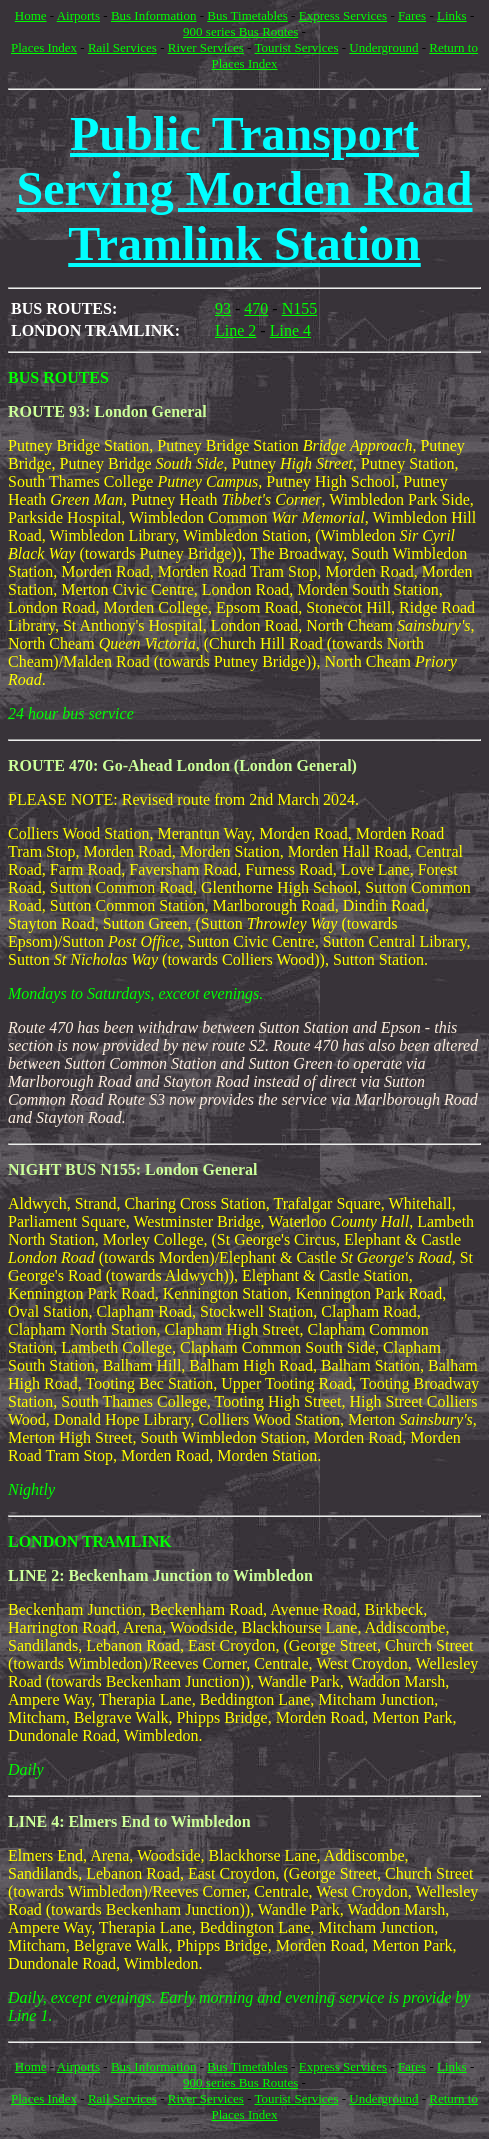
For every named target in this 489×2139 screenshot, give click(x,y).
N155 (300, 308)
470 (256, 308)
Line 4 (290, 330)
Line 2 (235, 330)
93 (223, 308)
